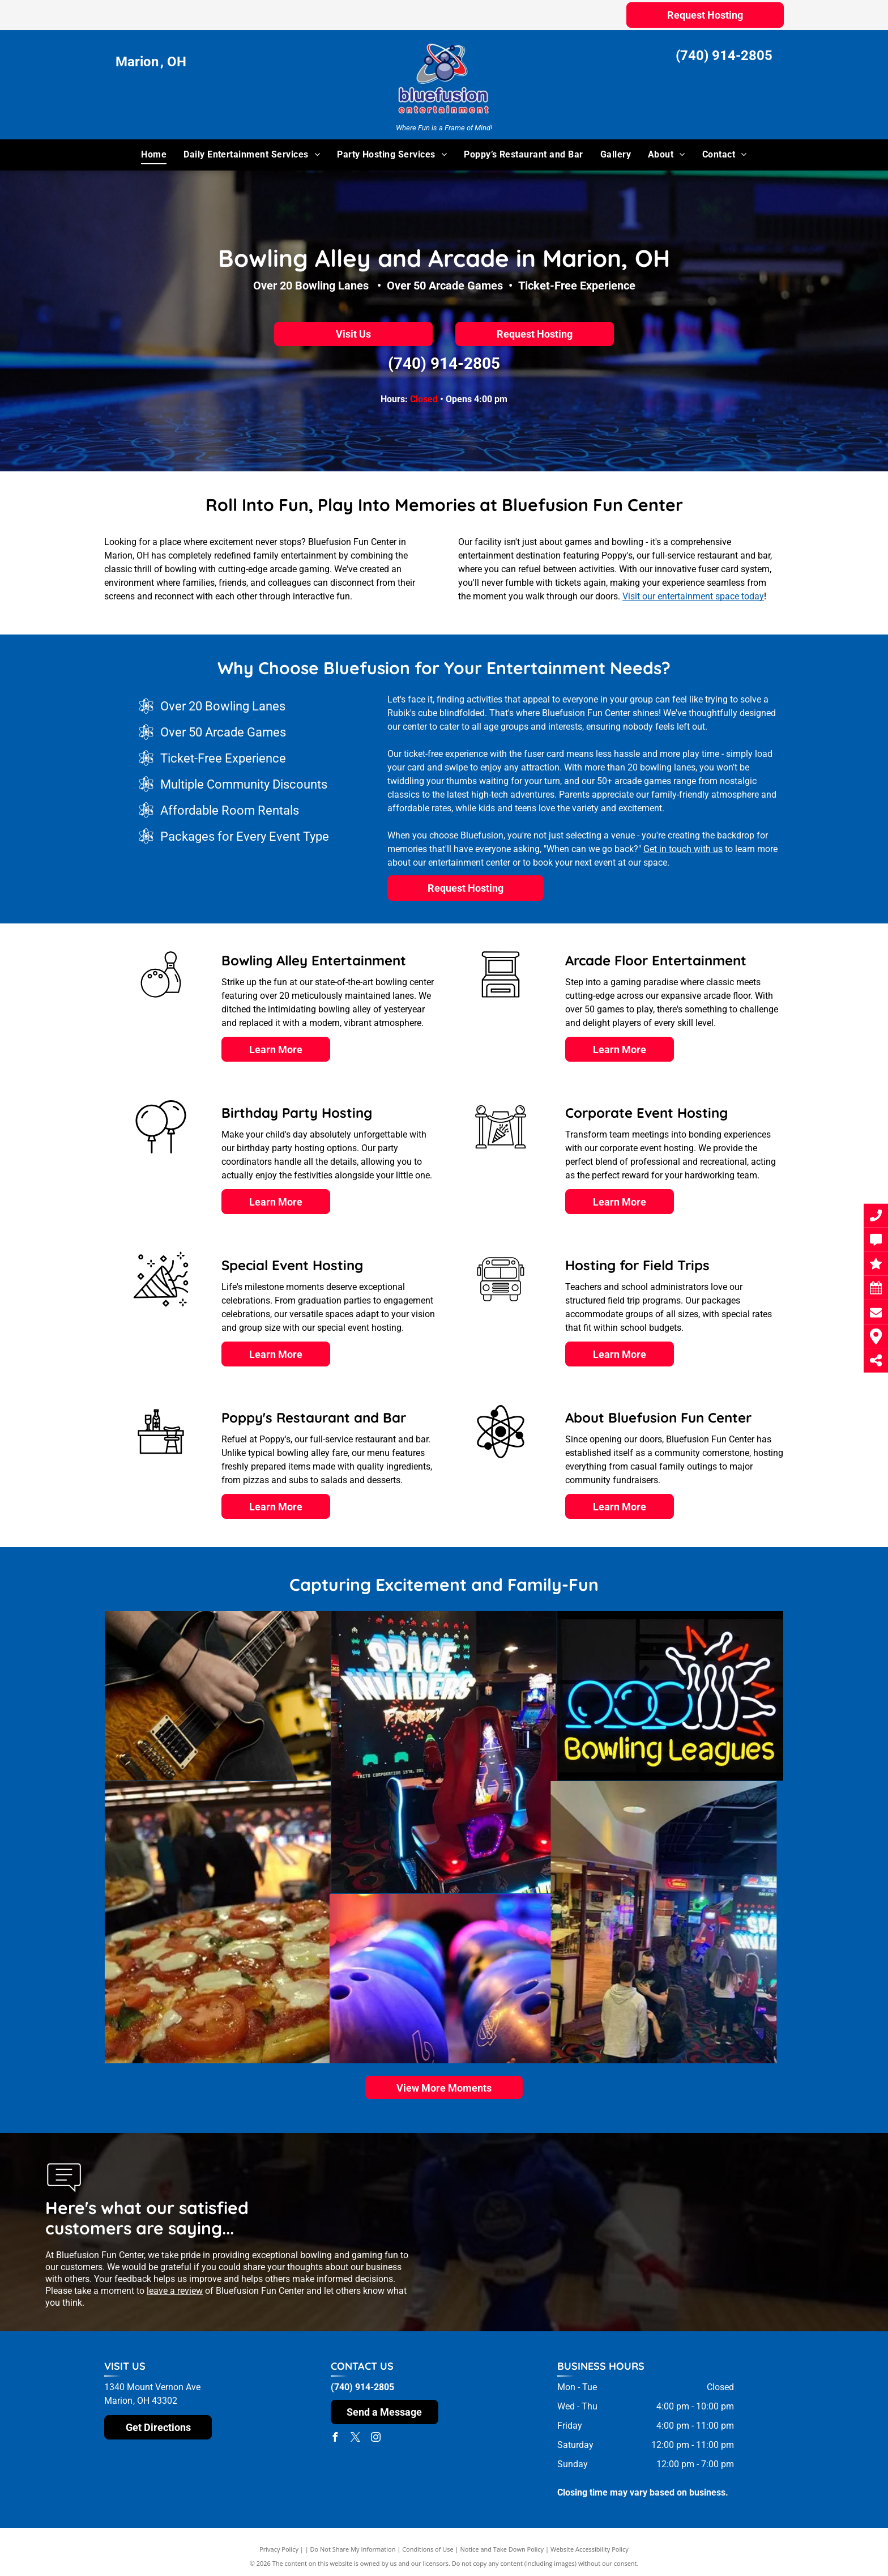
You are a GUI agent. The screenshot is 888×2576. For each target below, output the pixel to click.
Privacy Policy (278, 2549)
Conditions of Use (428, 2549)
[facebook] (335, 2438)
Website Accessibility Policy (589, 2549)
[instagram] (376, 2438)
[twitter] (355, 2438)
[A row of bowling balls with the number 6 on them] (218, 1978)
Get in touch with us (683, 849)
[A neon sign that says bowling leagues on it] (486, 1696)
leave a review (175, 2290)
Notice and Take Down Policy (502, 2549)
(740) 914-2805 (724, 55)
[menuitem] (154, 154)
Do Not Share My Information (353, 2549)
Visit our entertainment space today (693, 596)
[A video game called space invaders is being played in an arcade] (310, 1752)
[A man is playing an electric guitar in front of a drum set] (128, 1696)
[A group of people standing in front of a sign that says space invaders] (444, 1922)
